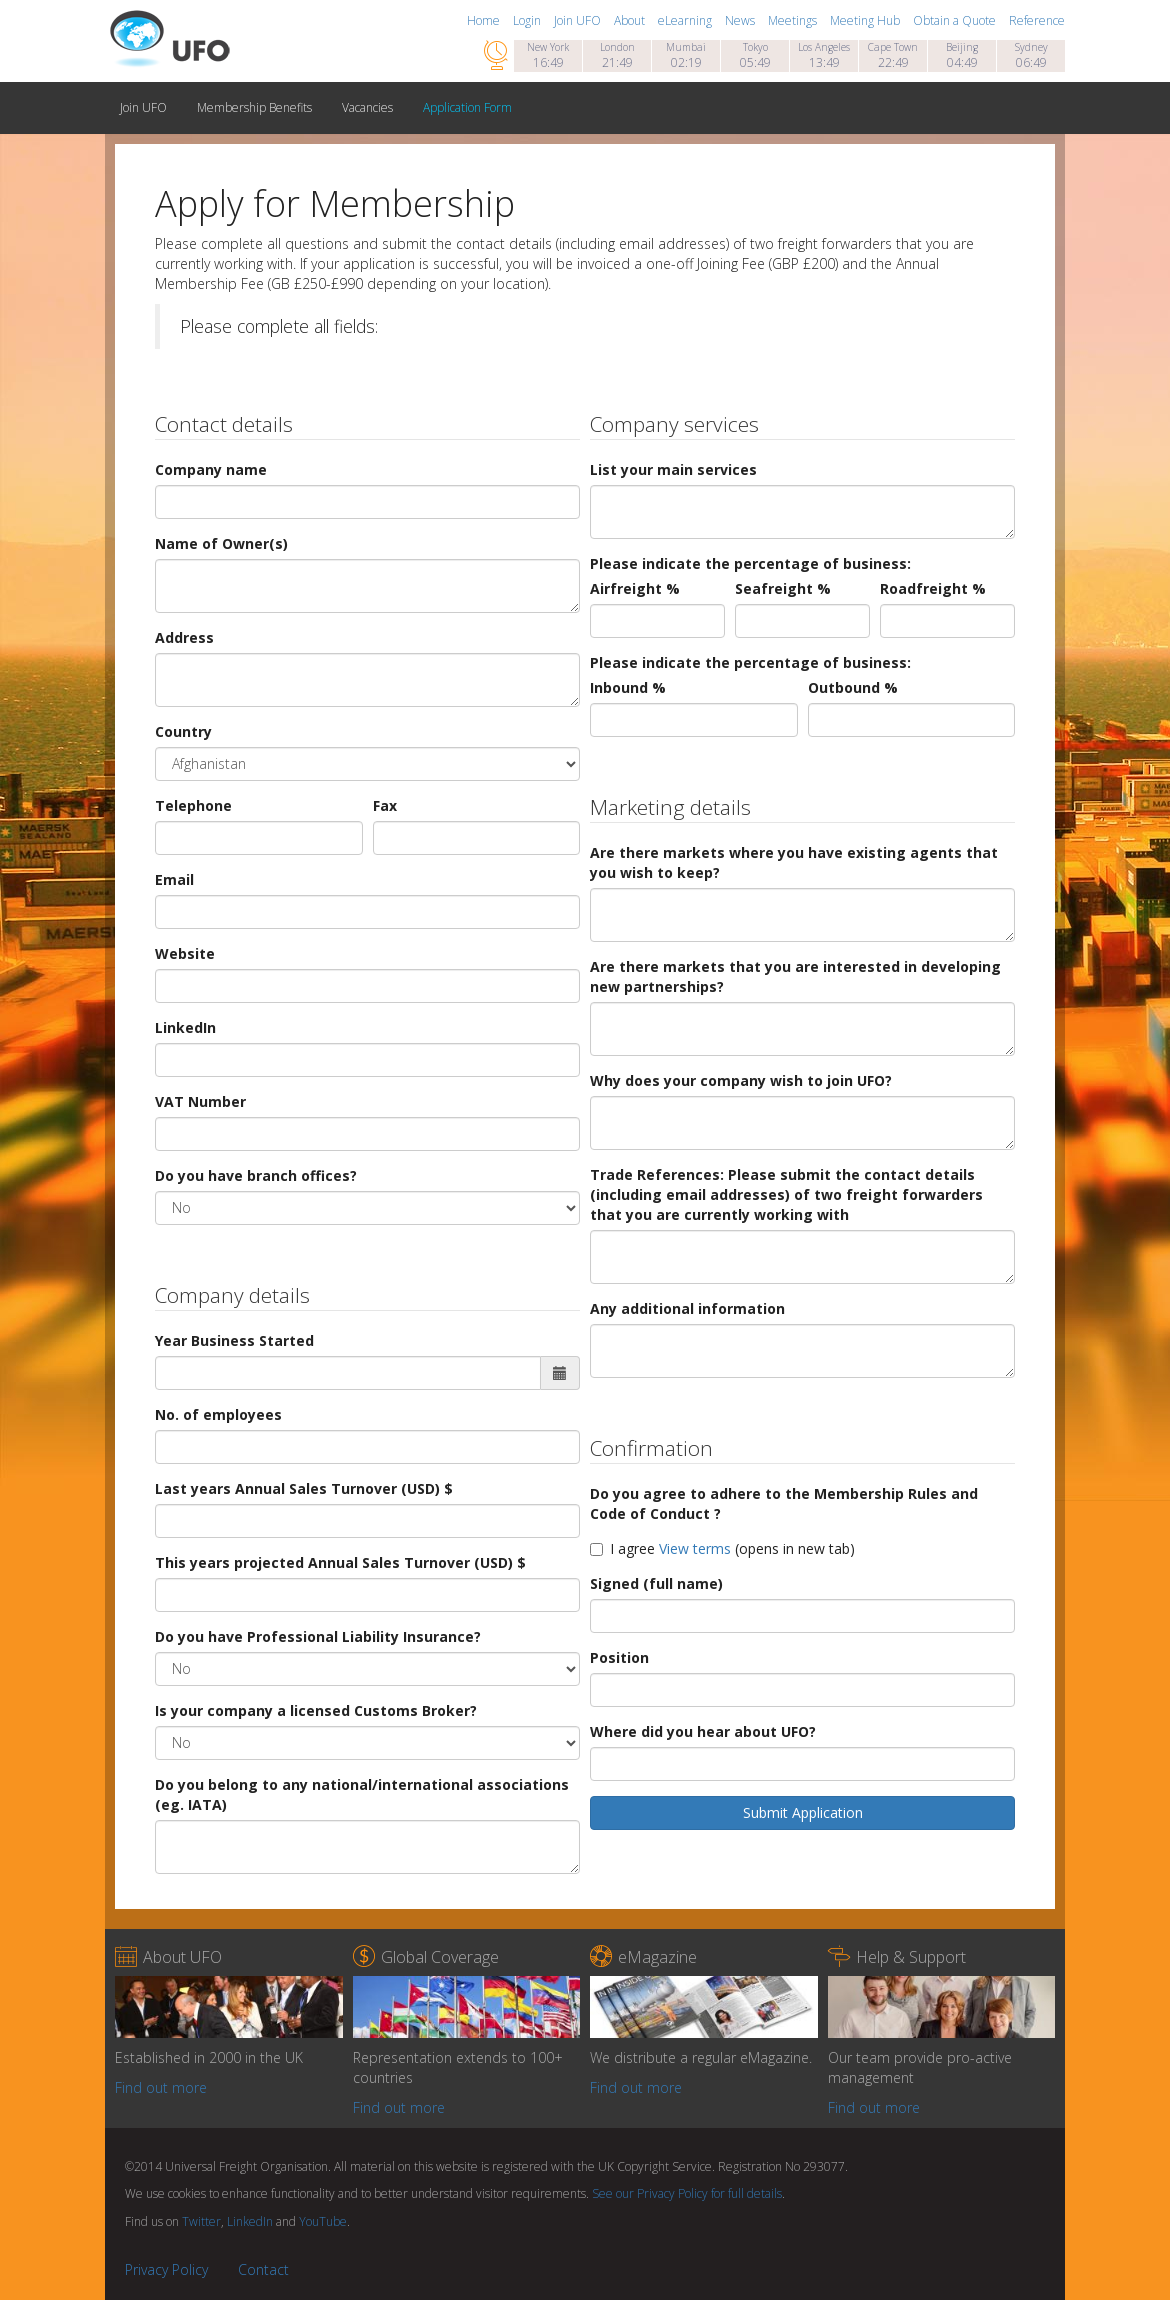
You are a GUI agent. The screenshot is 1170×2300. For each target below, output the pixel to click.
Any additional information (687, 1308)
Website (185, 953)
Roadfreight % (933, 588)
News (741, 20)
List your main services (673, 469)
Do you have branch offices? (256, 1175)
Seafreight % (783, 588)
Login (528, 20)
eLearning (686, 20)
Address (184, 637)
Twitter (201, 2221)
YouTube (323, 2221)
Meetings (794, 20)
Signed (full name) (656, 1583)
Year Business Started (234, 1340)
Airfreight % (635, 588)
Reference (1037, 20)
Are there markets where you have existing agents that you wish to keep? (794, 862)
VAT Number (200, 1101)
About (631, 20)
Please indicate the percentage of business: (750, 563)
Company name (211, 469)
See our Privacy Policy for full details (687, 2193)
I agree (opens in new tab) (722, 1548)
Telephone (193, 805)
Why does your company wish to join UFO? (741, 1080)
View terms (695, 1548)
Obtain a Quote (956, 20)
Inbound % (628, 687)
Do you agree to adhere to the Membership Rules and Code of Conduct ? (784, 1503)
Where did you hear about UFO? (703, 1731)
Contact (263, 2269)
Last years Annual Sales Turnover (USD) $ (304, 1488)
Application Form (467, 107)
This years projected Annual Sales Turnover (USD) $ (340, 1562)
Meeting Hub (866, 20)
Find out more (161, 2087)
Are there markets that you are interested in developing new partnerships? (795, 976)
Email (174, 879)
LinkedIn (185, 1027)
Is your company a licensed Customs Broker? (316, 1710)
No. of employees (218, 1414)
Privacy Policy (166, 2269)
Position (619, 1657)
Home (485, 20)
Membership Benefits (254, 107)
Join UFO (579, 20)
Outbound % (853, 687)
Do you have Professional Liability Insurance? (318, 1636)
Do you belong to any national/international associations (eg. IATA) (362, 1794)
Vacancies (367, 107)
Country (183, 731)
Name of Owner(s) (221, 543)
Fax (385, 805)
